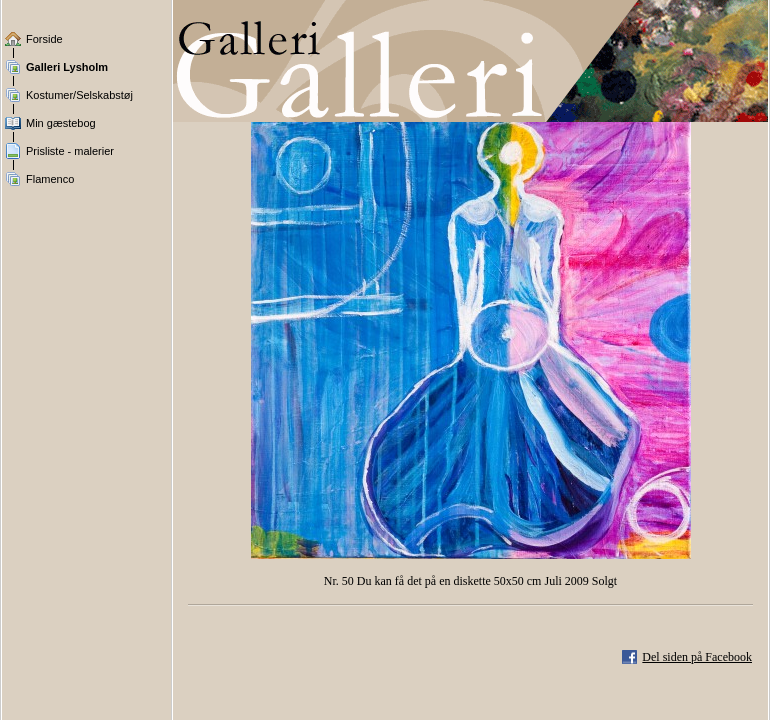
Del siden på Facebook (697, 657)
